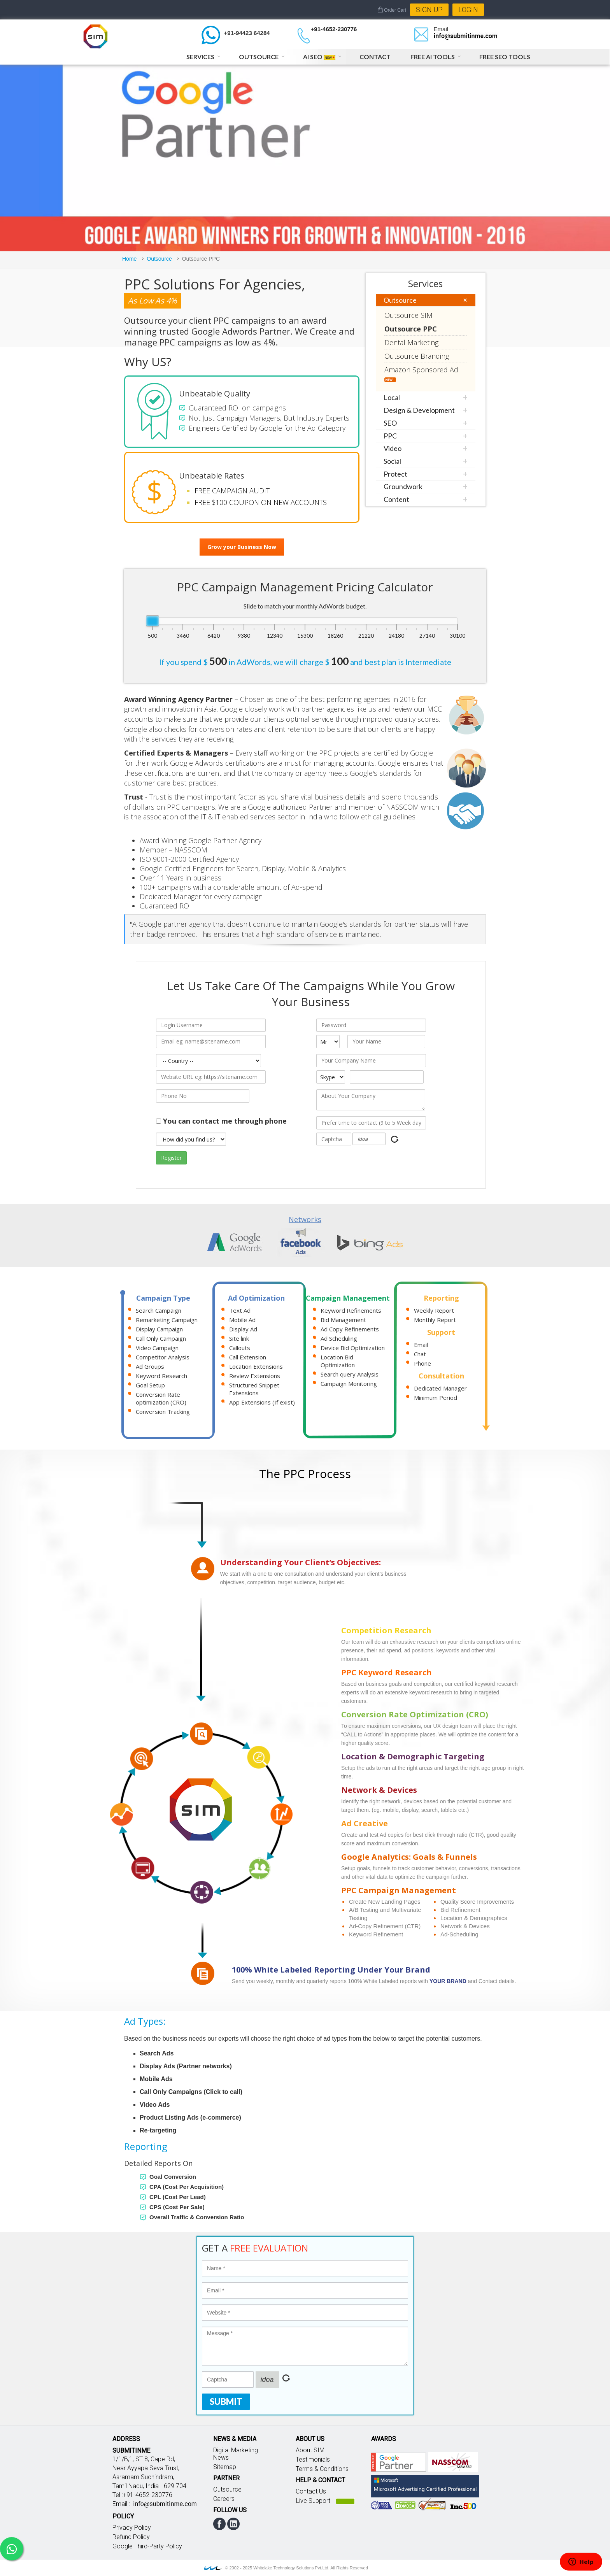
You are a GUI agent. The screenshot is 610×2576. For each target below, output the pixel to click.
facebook (219, 2524)
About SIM (310, 2450)
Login (468, 9)
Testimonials (313, 2459)
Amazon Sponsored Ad (421, 373)
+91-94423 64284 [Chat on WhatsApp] (247, 33)
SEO (390, 423)
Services (200, 56)
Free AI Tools (432, 56)
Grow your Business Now (241, 547)
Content (396, 499)
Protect (395, 474)
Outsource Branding (416, 356)
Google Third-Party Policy (147, 2546)
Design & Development (419, 410)
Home (129, 259)
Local (392, 397)
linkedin (233, 2524)
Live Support (313, 2500)
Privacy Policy (131, 2527)
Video (392, 448)
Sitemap (224, 2467)
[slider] (152, 621)
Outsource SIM (408, 315)
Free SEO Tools (504, 56)
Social (392, 461)
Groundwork (403, 486)
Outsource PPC (410, 328)
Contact (375, 56)
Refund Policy (131, 2537)
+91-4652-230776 (334, 29)
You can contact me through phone (225, 1121)
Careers (224, 2498)
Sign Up (429, 9)
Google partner (398, 2462)
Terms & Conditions (322, 2469)
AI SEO (319, 56)
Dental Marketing (411, 342)
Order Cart (391, 10)
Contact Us (311, 2491)
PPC (390, 435)
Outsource (259, 56)
